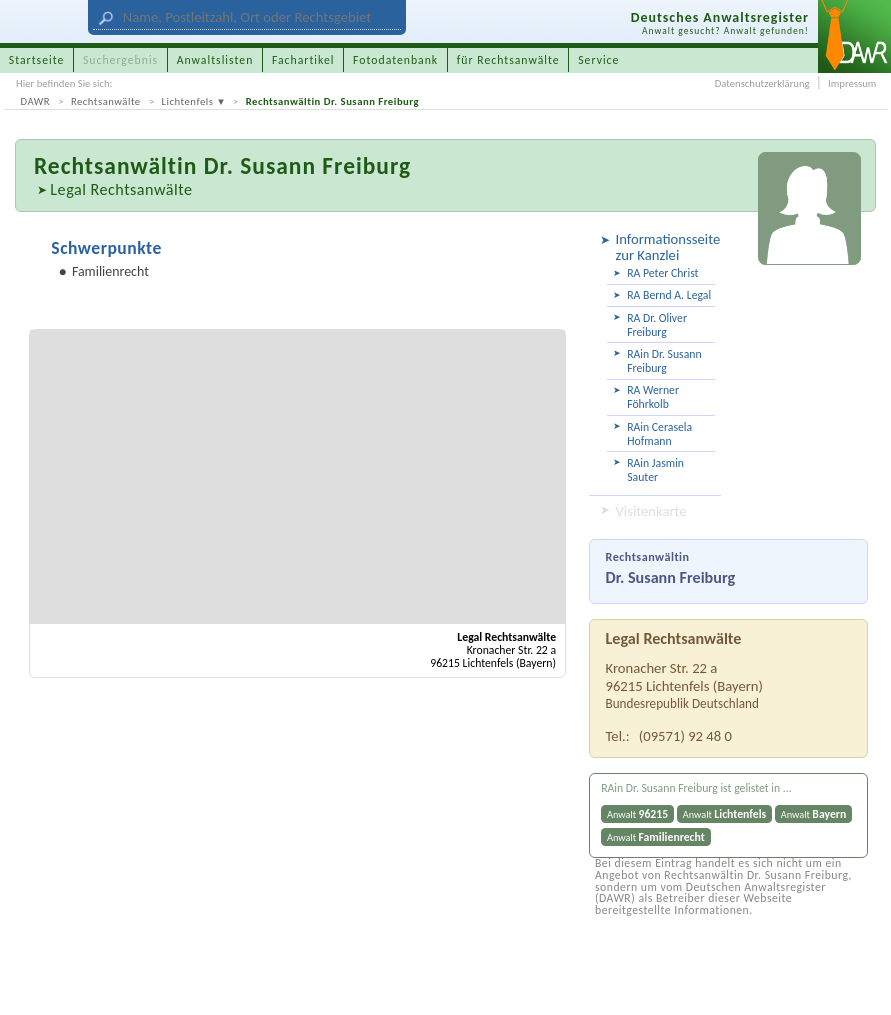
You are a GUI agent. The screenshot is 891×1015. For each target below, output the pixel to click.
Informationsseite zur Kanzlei (666, 246)
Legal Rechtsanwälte (121, 189)
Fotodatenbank (395, 60)
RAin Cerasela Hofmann (659, 434)
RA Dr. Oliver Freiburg (657, 325)
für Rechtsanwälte (508, 60)
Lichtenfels (188, 101)
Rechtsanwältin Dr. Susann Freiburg (332, 101)
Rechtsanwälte (106, 101)
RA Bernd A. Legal (669, 295)
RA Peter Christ (662, 273)
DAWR (36, 101)
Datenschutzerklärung (762, 83)
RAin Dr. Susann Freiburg (664, 361)
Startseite (37, 60)
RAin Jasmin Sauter (655, 470)
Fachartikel (303, 60)
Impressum (852, 83)
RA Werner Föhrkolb (653, 397)
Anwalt (637, 814)
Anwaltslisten (215, 60)
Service (598, 60)
